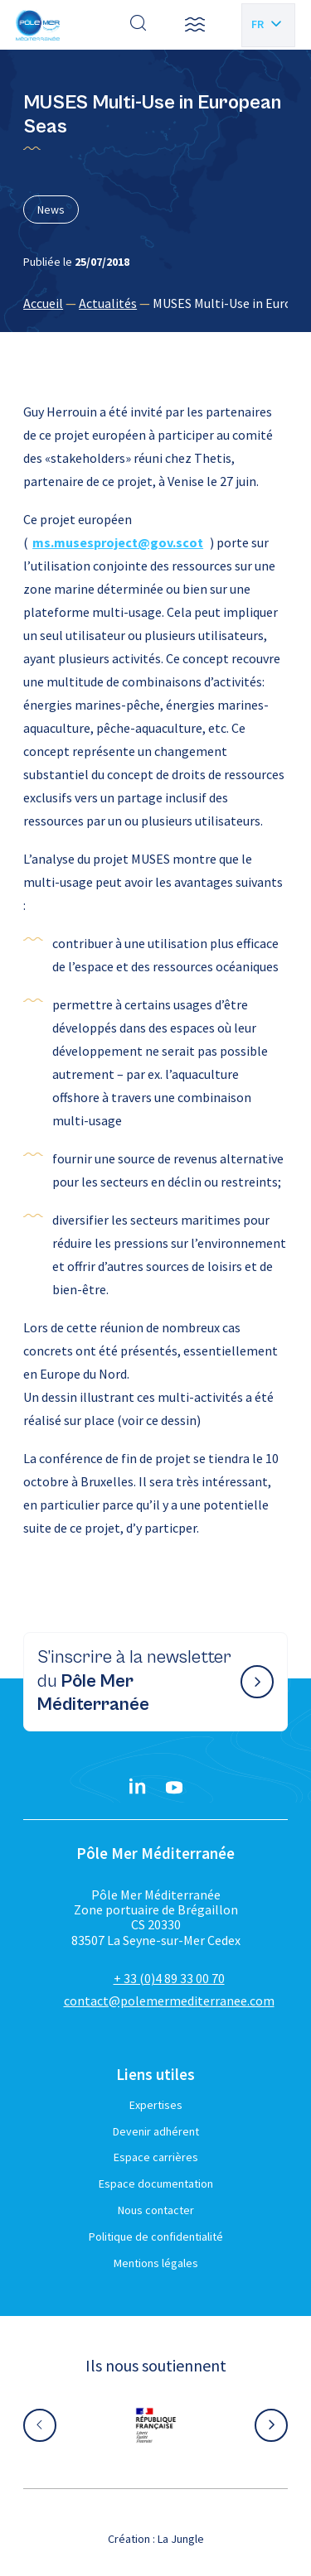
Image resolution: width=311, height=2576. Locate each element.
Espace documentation (156, 2183)
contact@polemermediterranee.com (169, 2000)
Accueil (43, 303)
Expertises (155, 2104)
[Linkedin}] (137, 1788)
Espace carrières (156, 2157)
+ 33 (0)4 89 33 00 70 (169, 1978)
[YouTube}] (174, 1788)
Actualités (108, 303)
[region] (155, 303)
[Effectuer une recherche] (138, 24)
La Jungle (181, 2538)
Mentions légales (156, 2263)
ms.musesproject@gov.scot (117, 542)
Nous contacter (156, 2210)
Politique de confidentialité (156, 2236)
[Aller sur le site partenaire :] (156, 2425)
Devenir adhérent (156, 2131)
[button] (194, 24)
